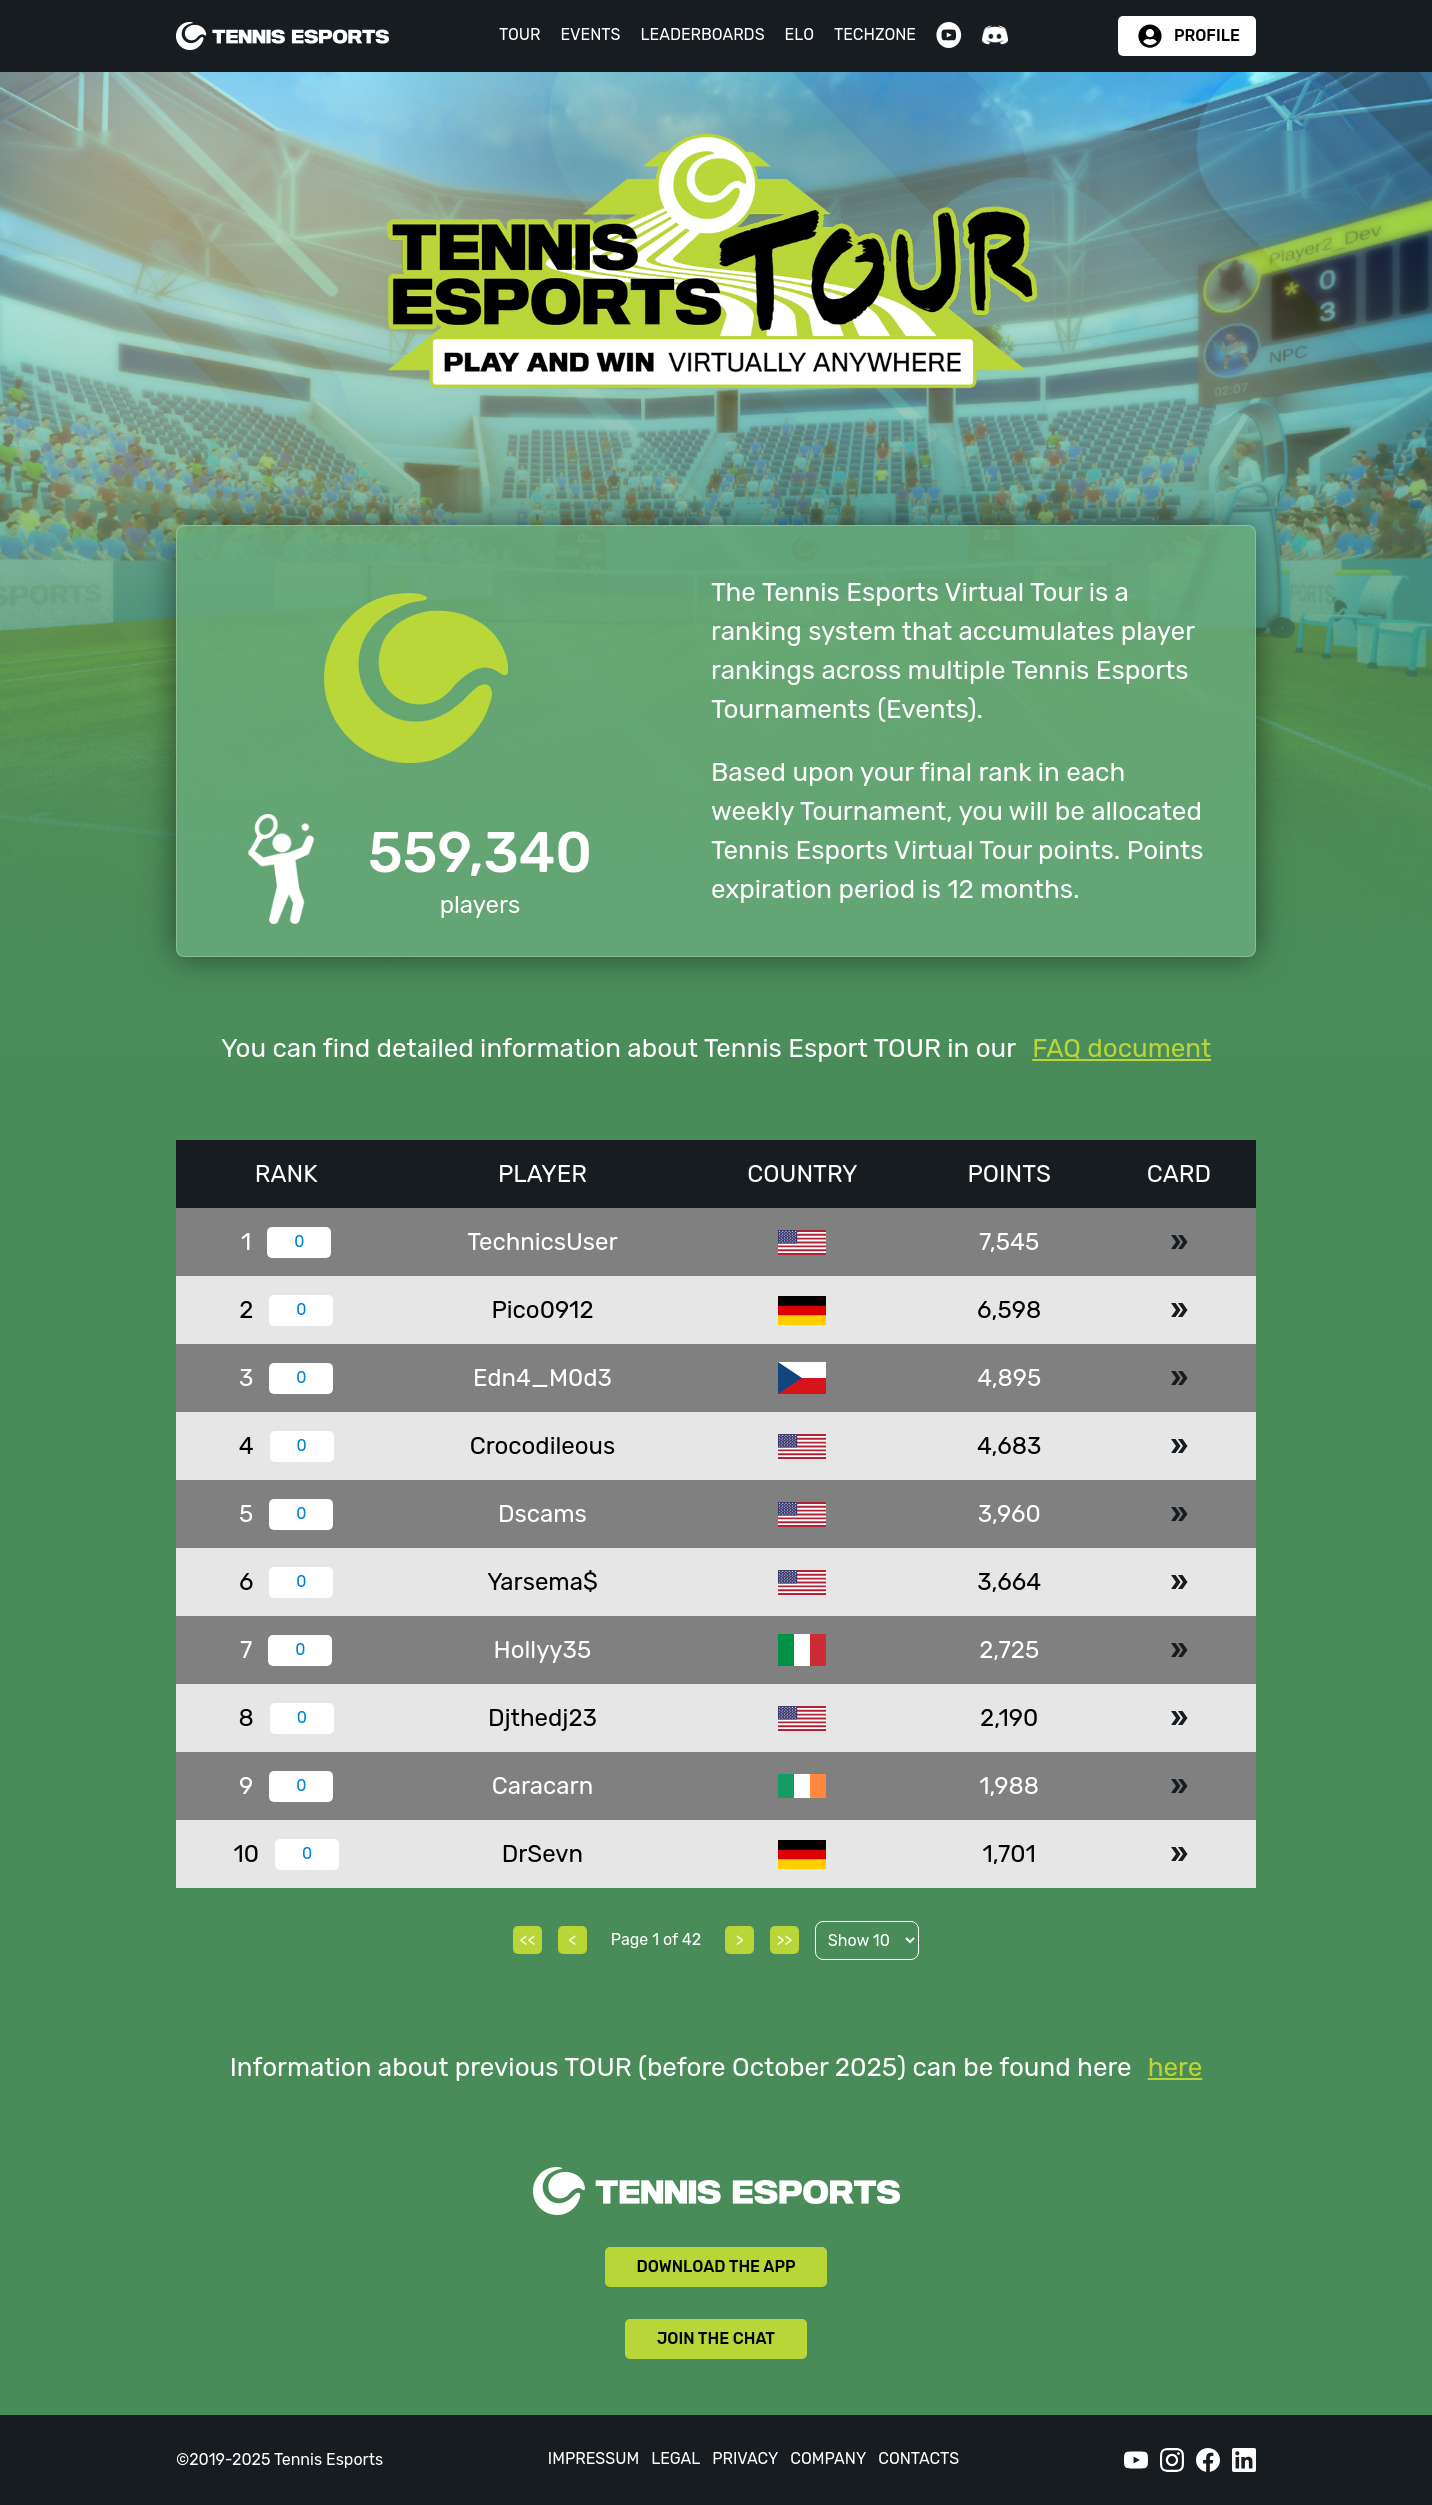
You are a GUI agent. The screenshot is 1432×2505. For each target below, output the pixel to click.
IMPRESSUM (593, 2458)
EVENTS (590, 34)
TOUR (520, 34)
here (1175, 2067)
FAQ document (1121, 1048)
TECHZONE (875, 34)
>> (784, 1939)
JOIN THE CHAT (716, 2338)
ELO (799, 34)
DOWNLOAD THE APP (716, 2266)
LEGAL (675, 2458)
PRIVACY (745, 2458)
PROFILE (1207, 36)
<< (528, 1939)
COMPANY (828, 2458)
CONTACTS (918, 2458)
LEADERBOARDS (702, 34)
